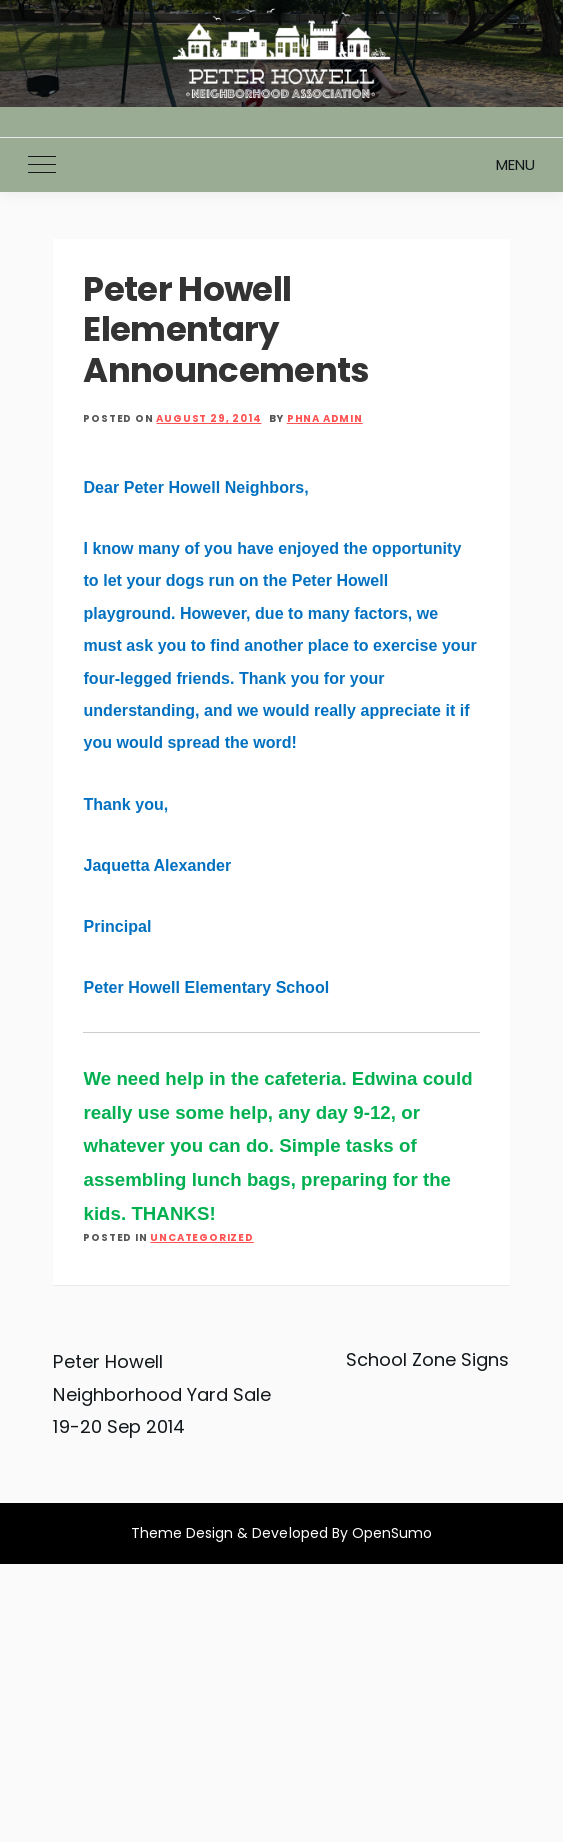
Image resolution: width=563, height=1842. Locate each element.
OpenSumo (392, 1533)
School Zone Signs (428, 1359)
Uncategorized (201, 1237)
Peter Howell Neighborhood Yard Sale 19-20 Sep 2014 (162, 1394)
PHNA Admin (325, 418)
